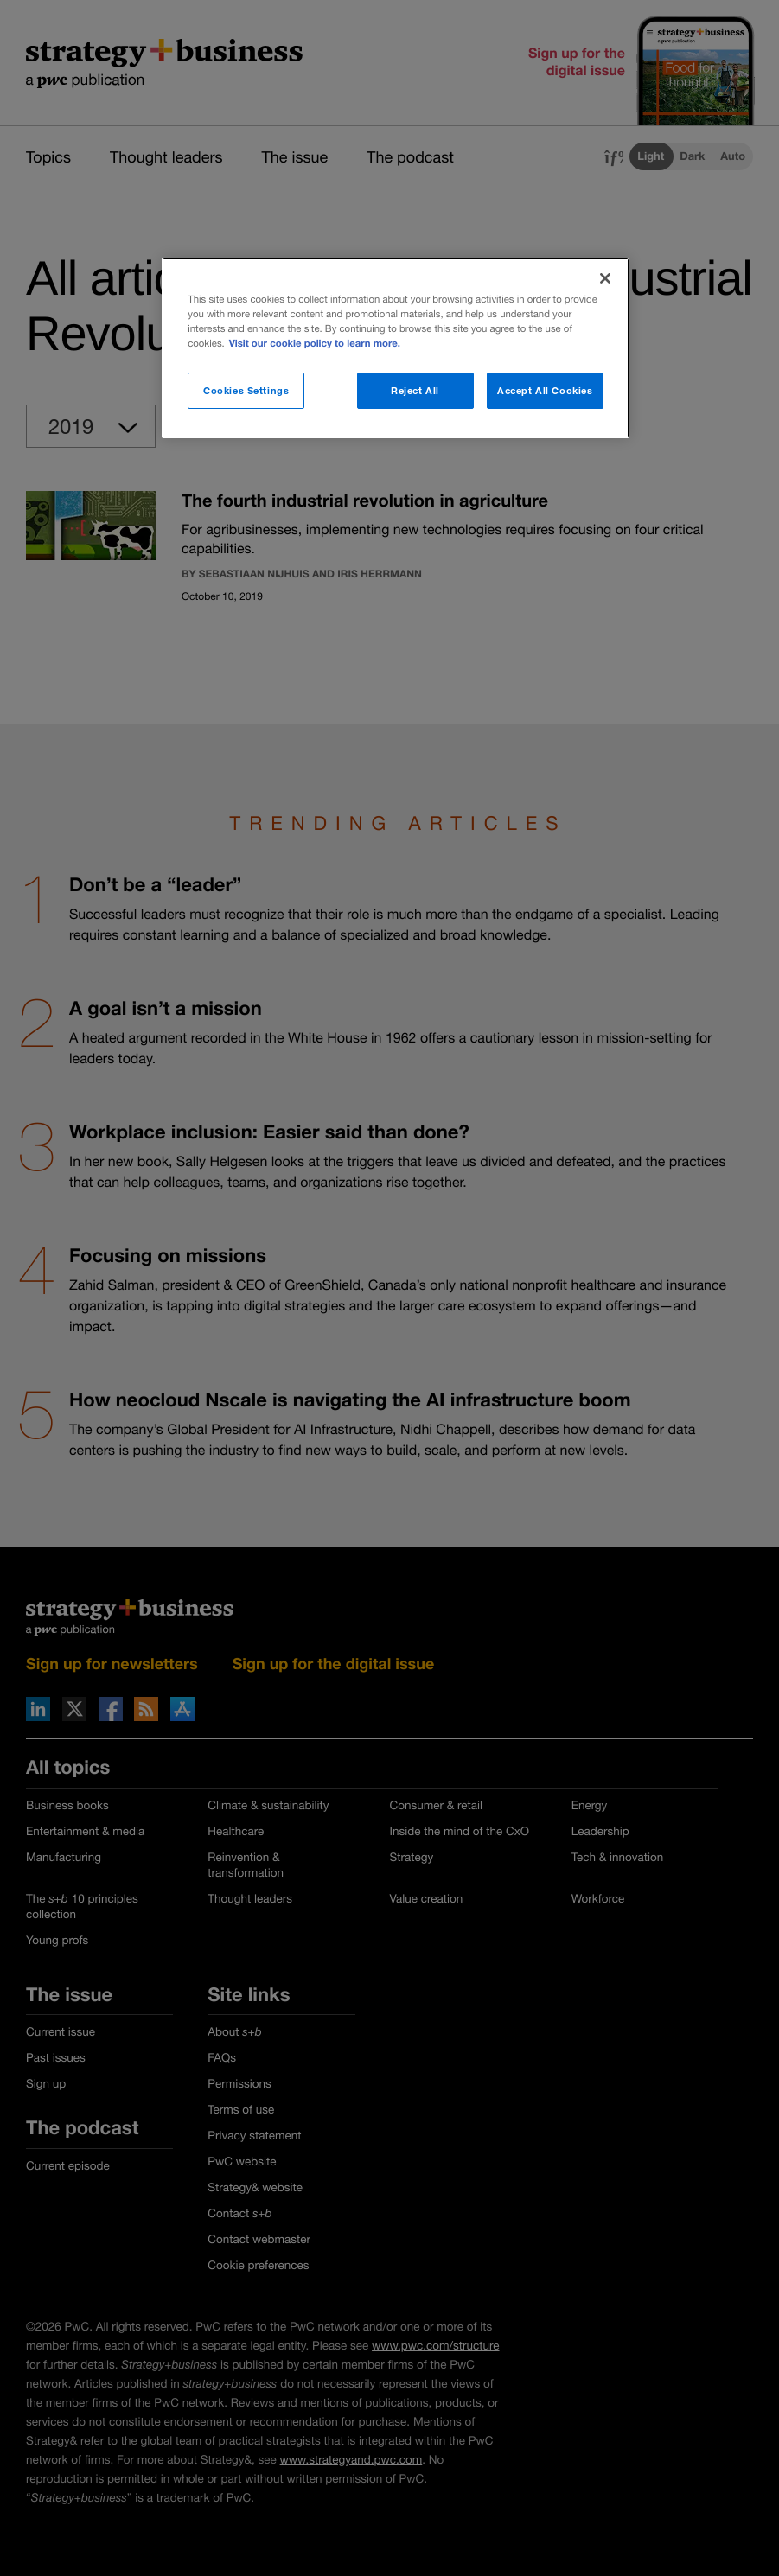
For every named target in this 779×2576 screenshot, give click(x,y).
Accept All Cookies (544, 390)
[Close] (605, 278)
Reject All (415, 390)
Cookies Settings (246, 390)
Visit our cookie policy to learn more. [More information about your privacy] (314, 343)
